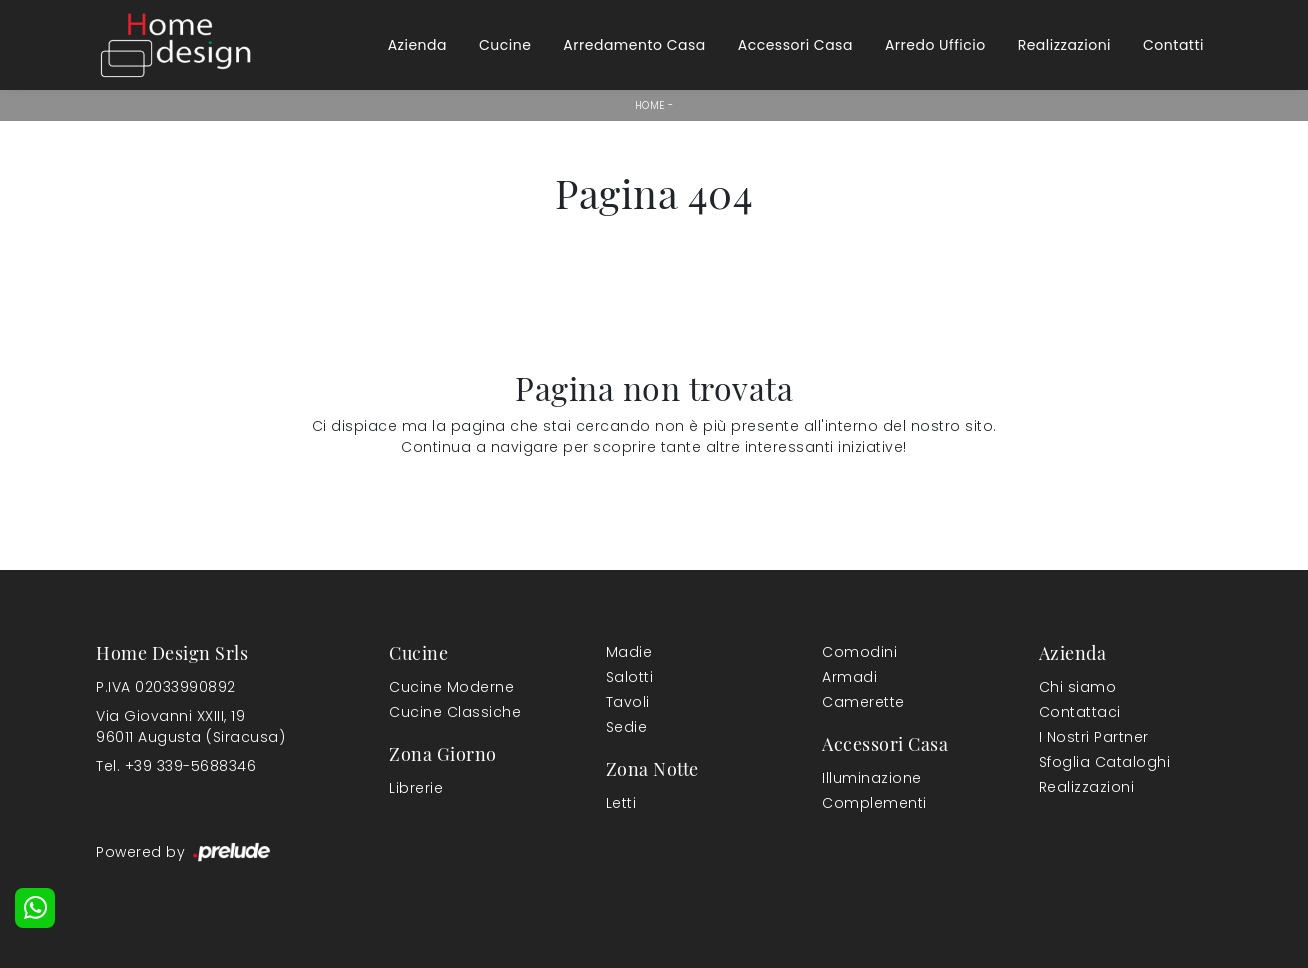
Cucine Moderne (451, 687)
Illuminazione (872, 778)
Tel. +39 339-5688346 (176, 766)
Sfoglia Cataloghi (1105, 762)
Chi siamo (1078, 687)
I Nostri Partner (1094, 737)
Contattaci (1080, 712)
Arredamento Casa (634, 45)
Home (650, 105)
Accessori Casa (795, 45)
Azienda (417, 45)
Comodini (859, 652)
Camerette (863, 702)
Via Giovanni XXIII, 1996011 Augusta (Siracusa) (190, 726)
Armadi (849, 677)
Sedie (627, 727)
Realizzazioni (1064, 45)
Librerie (416, 788)
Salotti (630, 677)
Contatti (1173, 45)
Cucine (505, 45)
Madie (629, 652)
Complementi (874, 803)
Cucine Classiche (455, 712)
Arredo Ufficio (935, 45)
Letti (621, 803)
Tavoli (628, 702)
